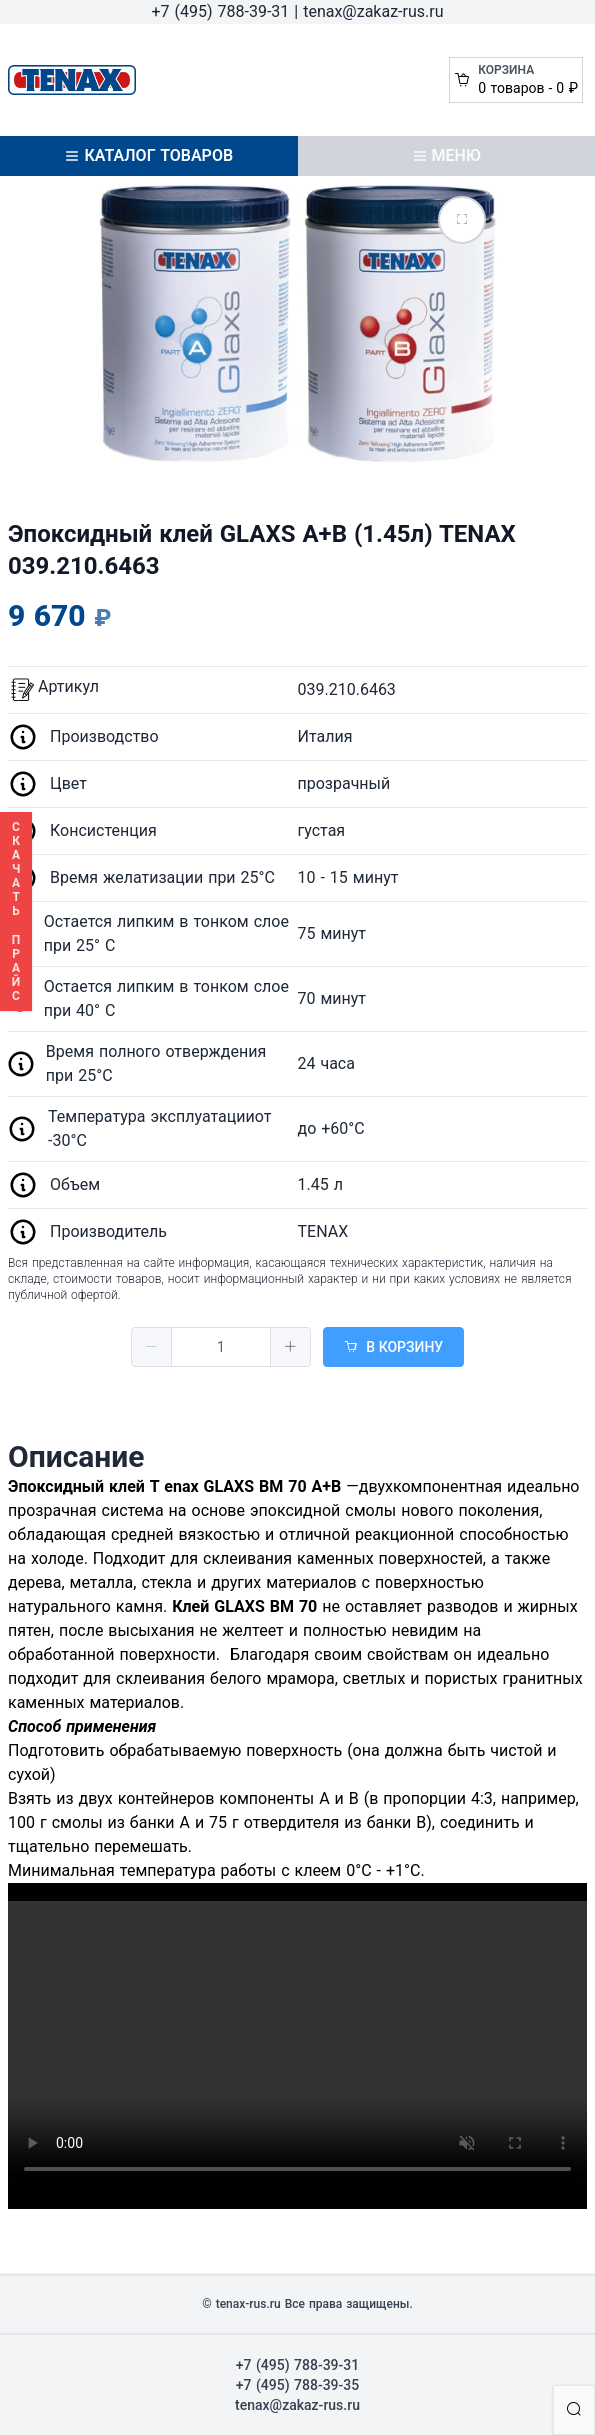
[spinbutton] (221, 1347)
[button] (152, 1347)
